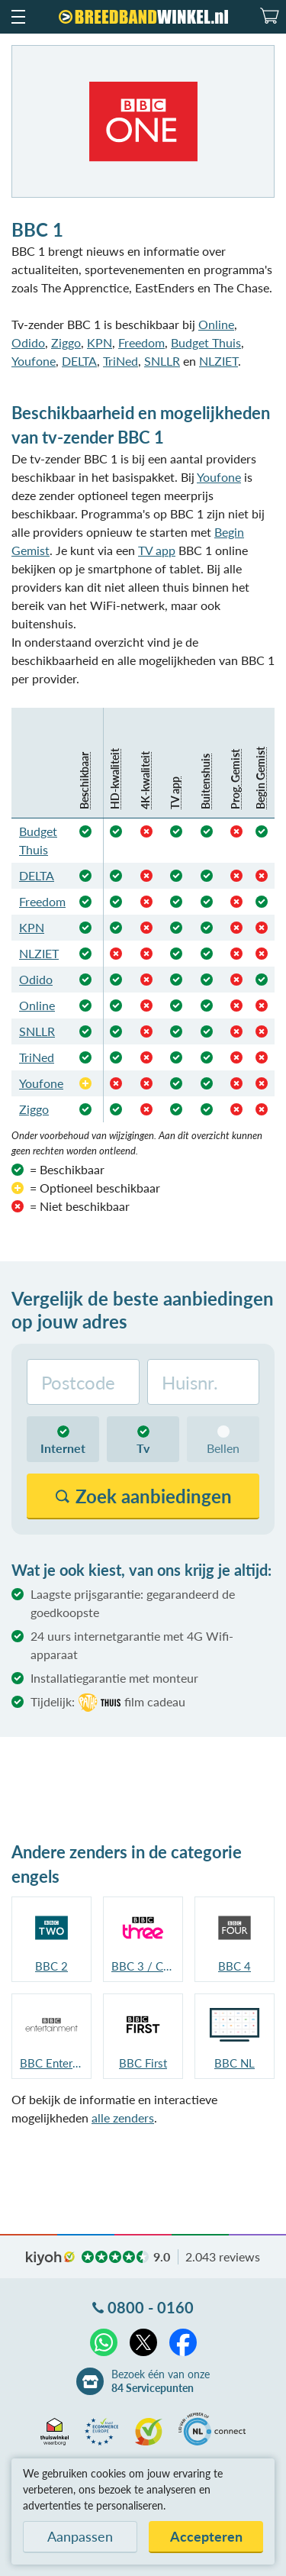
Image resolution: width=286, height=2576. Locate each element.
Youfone (33, 360)
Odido (28, 342)
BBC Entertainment (51, 2063)
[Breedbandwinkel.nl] (143, 17)
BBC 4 (234, 1966)
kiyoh (50, 2258)
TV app (156, 550)
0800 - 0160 (151, 2307)
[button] (17, 17)
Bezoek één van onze (160, 2381)
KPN (99, 342)
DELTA (79, 360)
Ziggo (66, 342)
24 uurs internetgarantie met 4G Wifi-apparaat (132, 1645)
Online (216, 324)
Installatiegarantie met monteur (114, 1678)
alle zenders (123, 2117)
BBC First (143, 2063)
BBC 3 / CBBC (143, 1966)
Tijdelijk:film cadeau (108, 1702)
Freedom (141, 342)
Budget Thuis (206, 342)
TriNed (120, 360)
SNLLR (162, 360)
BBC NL (234, 2063)
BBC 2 (51, 1966)
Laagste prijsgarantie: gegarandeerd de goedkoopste (133, 1603)
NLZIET (218, 360)
